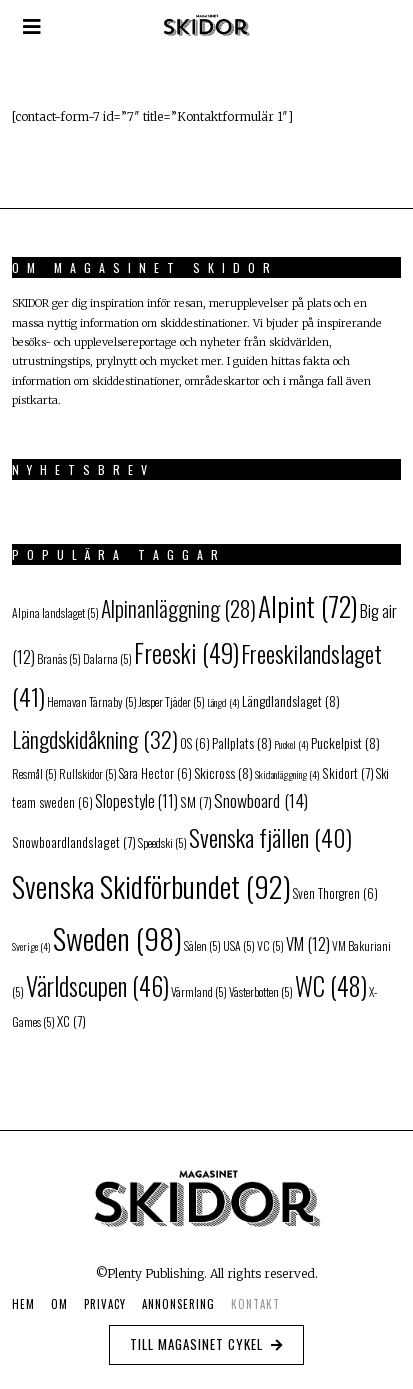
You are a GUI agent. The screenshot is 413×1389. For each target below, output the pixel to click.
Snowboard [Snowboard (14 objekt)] (261, 800)
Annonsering (178, 1304)
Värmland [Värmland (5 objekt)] (199, 991)
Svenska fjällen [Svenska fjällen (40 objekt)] (270, 837)
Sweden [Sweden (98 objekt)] (117, 937)
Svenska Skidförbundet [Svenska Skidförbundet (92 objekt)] (151, 886)
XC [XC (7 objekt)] (71, 1021)
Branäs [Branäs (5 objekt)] (59, 658)
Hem (23, 1304)
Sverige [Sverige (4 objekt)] (31, 946)
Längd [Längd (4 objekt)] (223, 702)
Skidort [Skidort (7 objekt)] (348, 773)
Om (59, 1304)
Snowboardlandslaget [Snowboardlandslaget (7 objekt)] (74, 842)
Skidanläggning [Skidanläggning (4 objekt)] (287, 774)
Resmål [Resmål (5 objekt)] (34, 773)
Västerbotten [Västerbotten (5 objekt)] (261, 991)
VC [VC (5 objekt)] (270, 945)
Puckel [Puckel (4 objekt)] (291, 744)
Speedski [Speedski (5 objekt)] (162, 842)
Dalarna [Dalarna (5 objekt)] (107, 658)
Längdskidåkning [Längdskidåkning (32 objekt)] (95, 738)
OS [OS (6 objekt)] (195, 743)
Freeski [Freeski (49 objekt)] (186, 652)
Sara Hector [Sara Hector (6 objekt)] (155, 773)
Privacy (105, 1304)
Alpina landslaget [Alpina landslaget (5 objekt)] (55, 612)
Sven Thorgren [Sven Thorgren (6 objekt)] (335, 893)
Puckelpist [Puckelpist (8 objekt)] (345, 742)
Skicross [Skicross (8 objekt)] (223, 772)
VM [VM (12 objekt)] (308, 943)
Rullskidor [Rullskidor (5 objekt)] (88, 773)
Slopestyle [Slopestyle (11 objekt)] (136, 801)
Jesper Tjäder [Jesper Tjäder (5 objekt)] (172, 701)
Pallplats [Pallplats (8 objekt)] (242, 742)
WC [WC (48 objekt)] (331, 985)
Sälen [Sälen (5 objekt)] (202, 945)
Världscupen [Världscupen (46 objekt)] (97, 986)
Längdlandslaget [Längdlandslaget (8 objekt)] (291, 700)
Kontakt (255, 1304)
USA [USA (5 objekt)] (239, 945)
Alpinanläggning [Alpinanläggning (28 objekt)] (178, 608)
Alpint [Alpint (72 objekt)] (308, 605)
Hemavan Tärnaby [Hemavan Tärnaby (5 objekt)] (92, 701)
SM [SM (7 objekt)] (196, 802)
